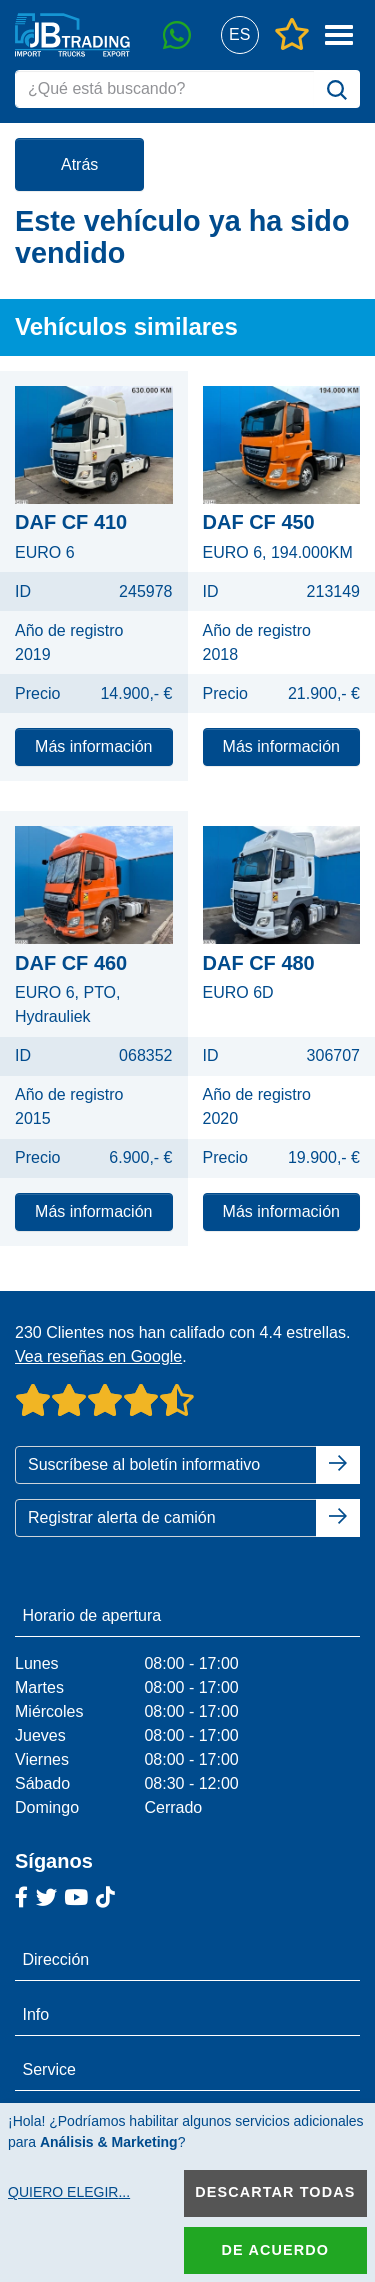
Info (36, 2014)
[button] (239, 35)
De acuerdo (275, 2250)
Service (49, 2069)
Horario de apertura (92, 1615)
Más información (93, 746)
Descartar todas (275, 2192)
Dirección (56, 1959)
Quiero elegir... (69, 2192)
